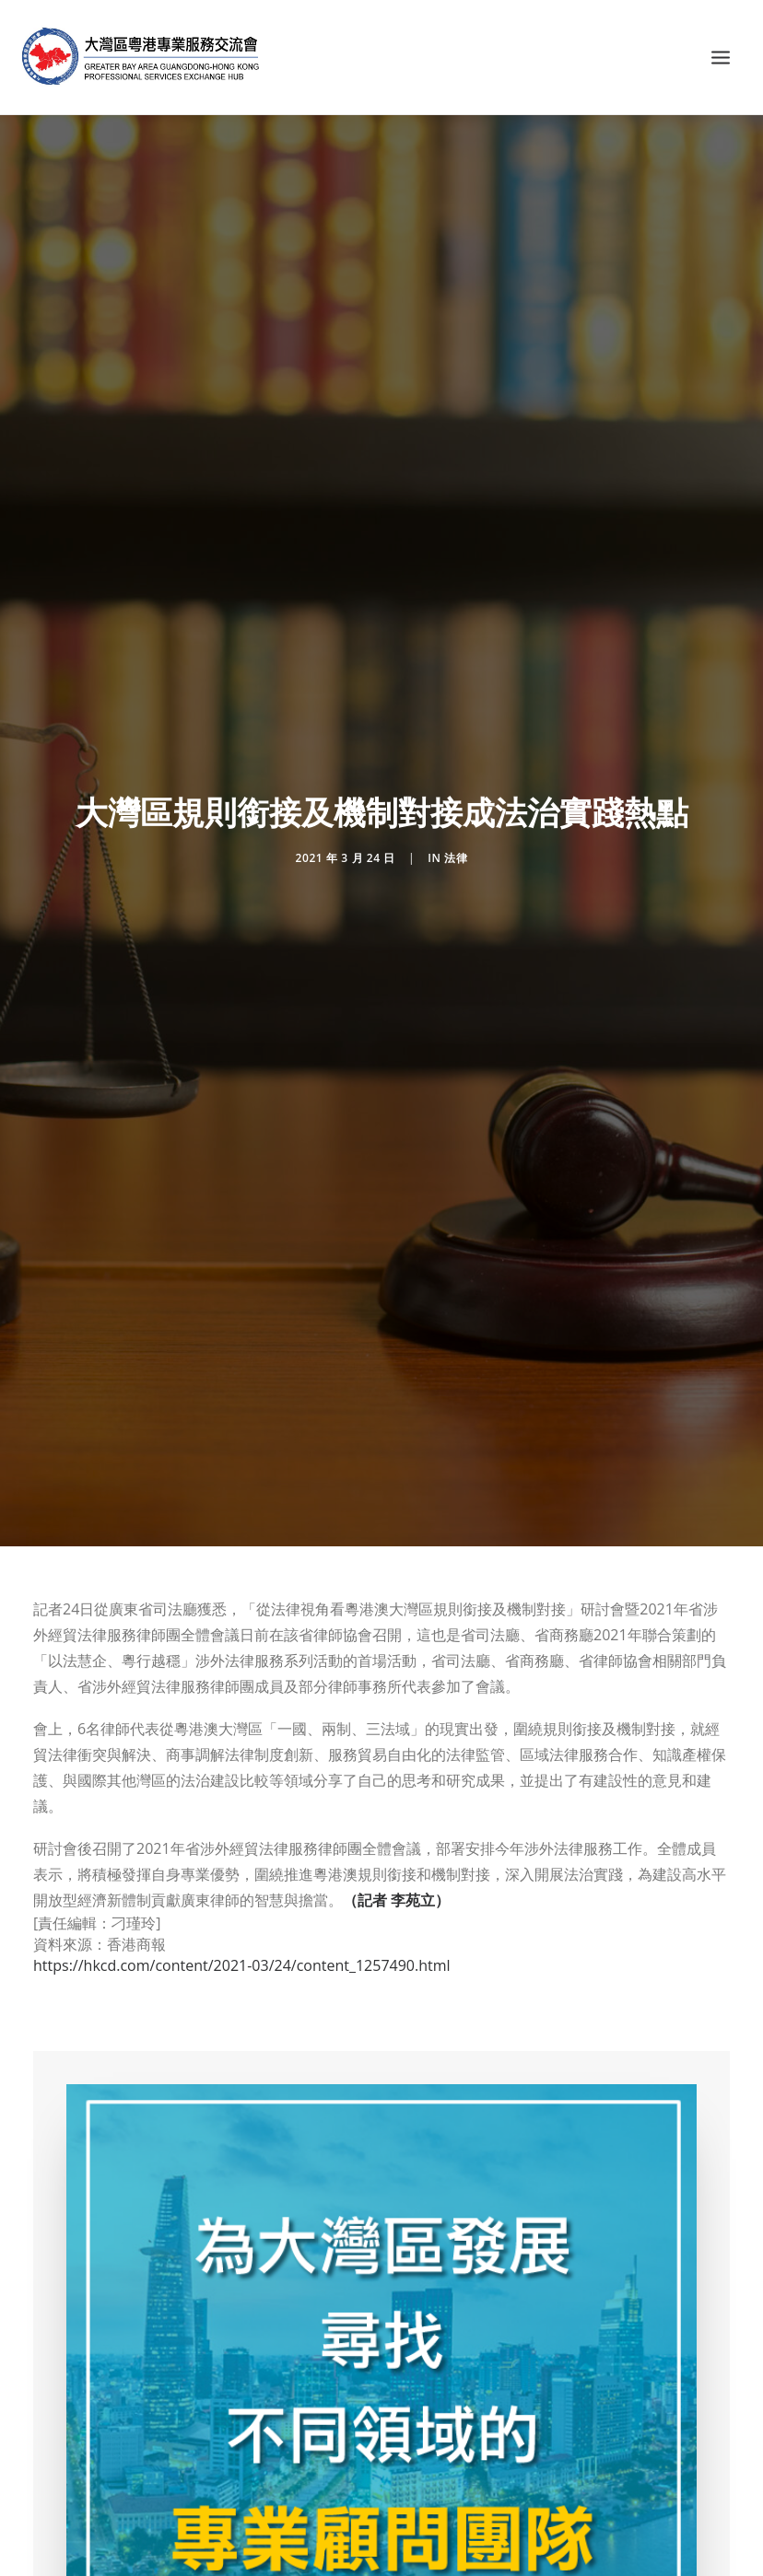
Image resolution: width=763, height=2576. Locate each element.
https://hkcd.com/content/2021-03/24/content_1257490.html (242, 1965)
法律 (455, 858)
